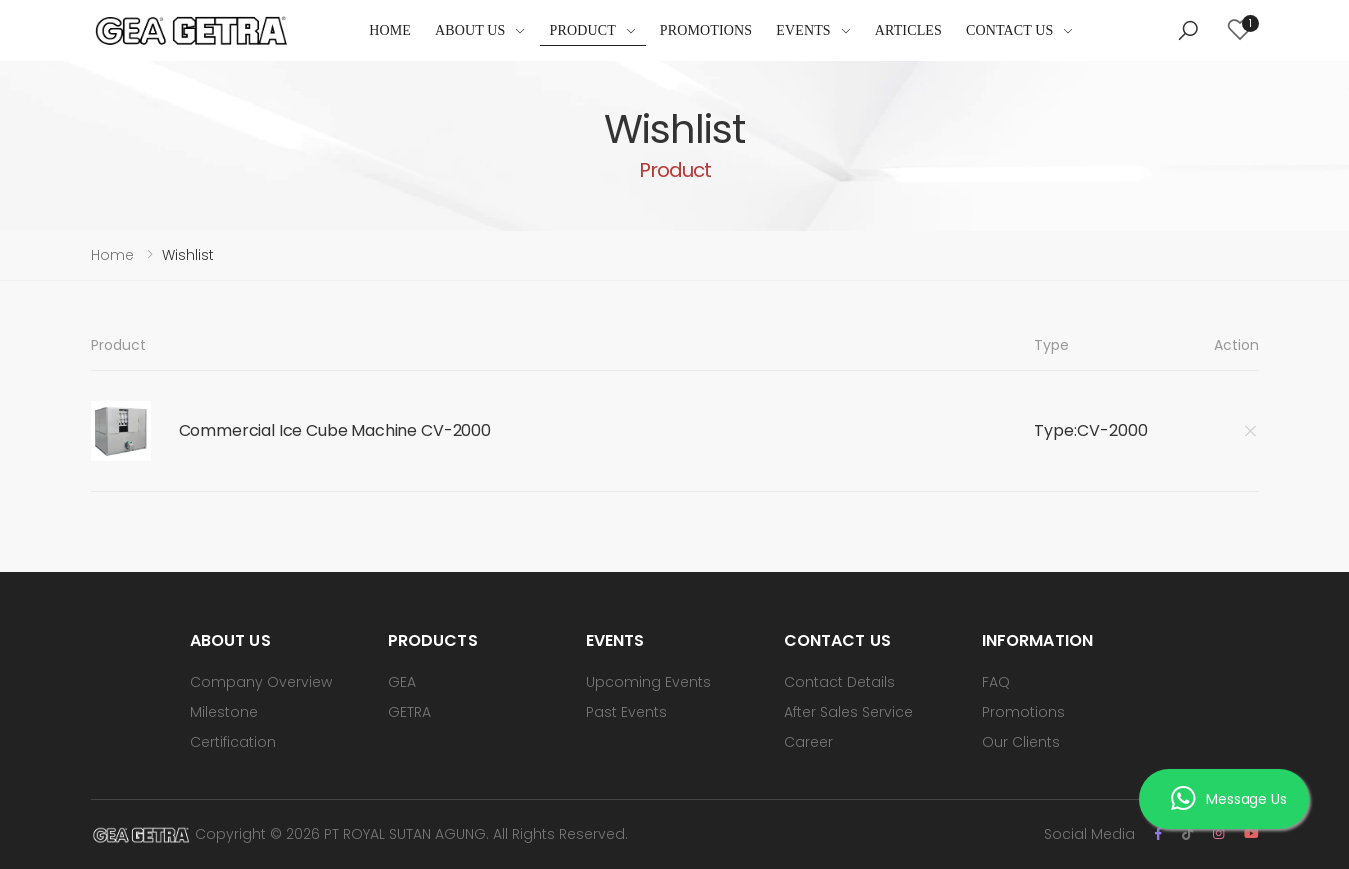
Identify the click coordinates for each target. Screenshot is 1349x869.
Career (808, 742)
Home (390, 30)
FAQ (996, 682)
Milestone (224, 712)
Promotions (706, 30)
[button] (1188, 31)
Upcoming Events (648, 682)
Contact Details (839, 682)
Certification (233, 742)
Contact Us (1010, 30)
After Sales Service (848, 712)
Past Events (626, 712)
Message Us (1228, 799)
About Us (470, 30)
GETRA (409, 712)
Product (583, 30)
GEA (402, 682)
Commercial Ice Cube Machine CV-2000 (335, 430)
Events (803, 30)
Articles (908, 30)
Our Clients (1021, 742)
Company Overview (261, 682)
